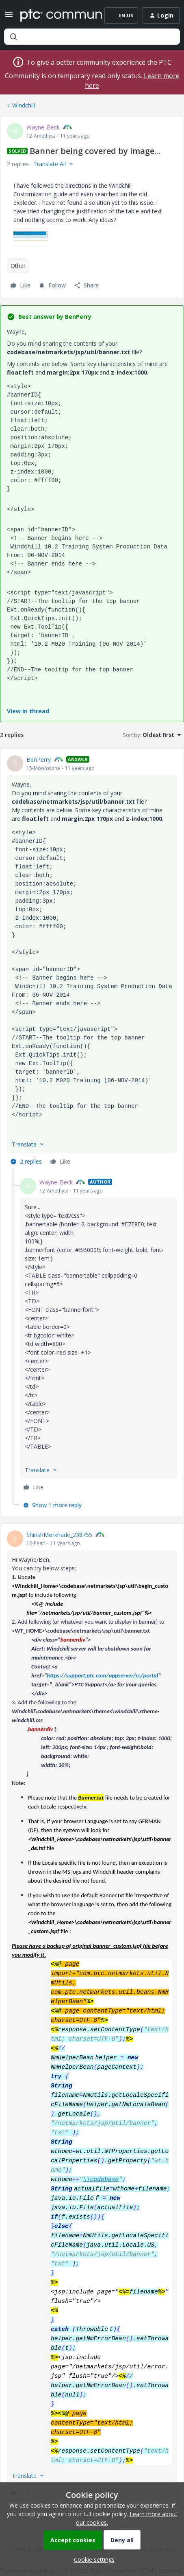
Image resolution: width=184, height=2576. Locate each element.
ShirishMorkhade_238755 (59, 1535)
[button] (9, 17)
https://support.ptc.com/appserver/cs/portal (102, 1675)
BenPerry (38, 759)
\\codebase (101, 2179)
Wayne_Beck (43, 127)
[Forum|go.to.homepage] (55, 15)
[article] (92, 961)
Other (18, 266)
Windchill (23, 105)
